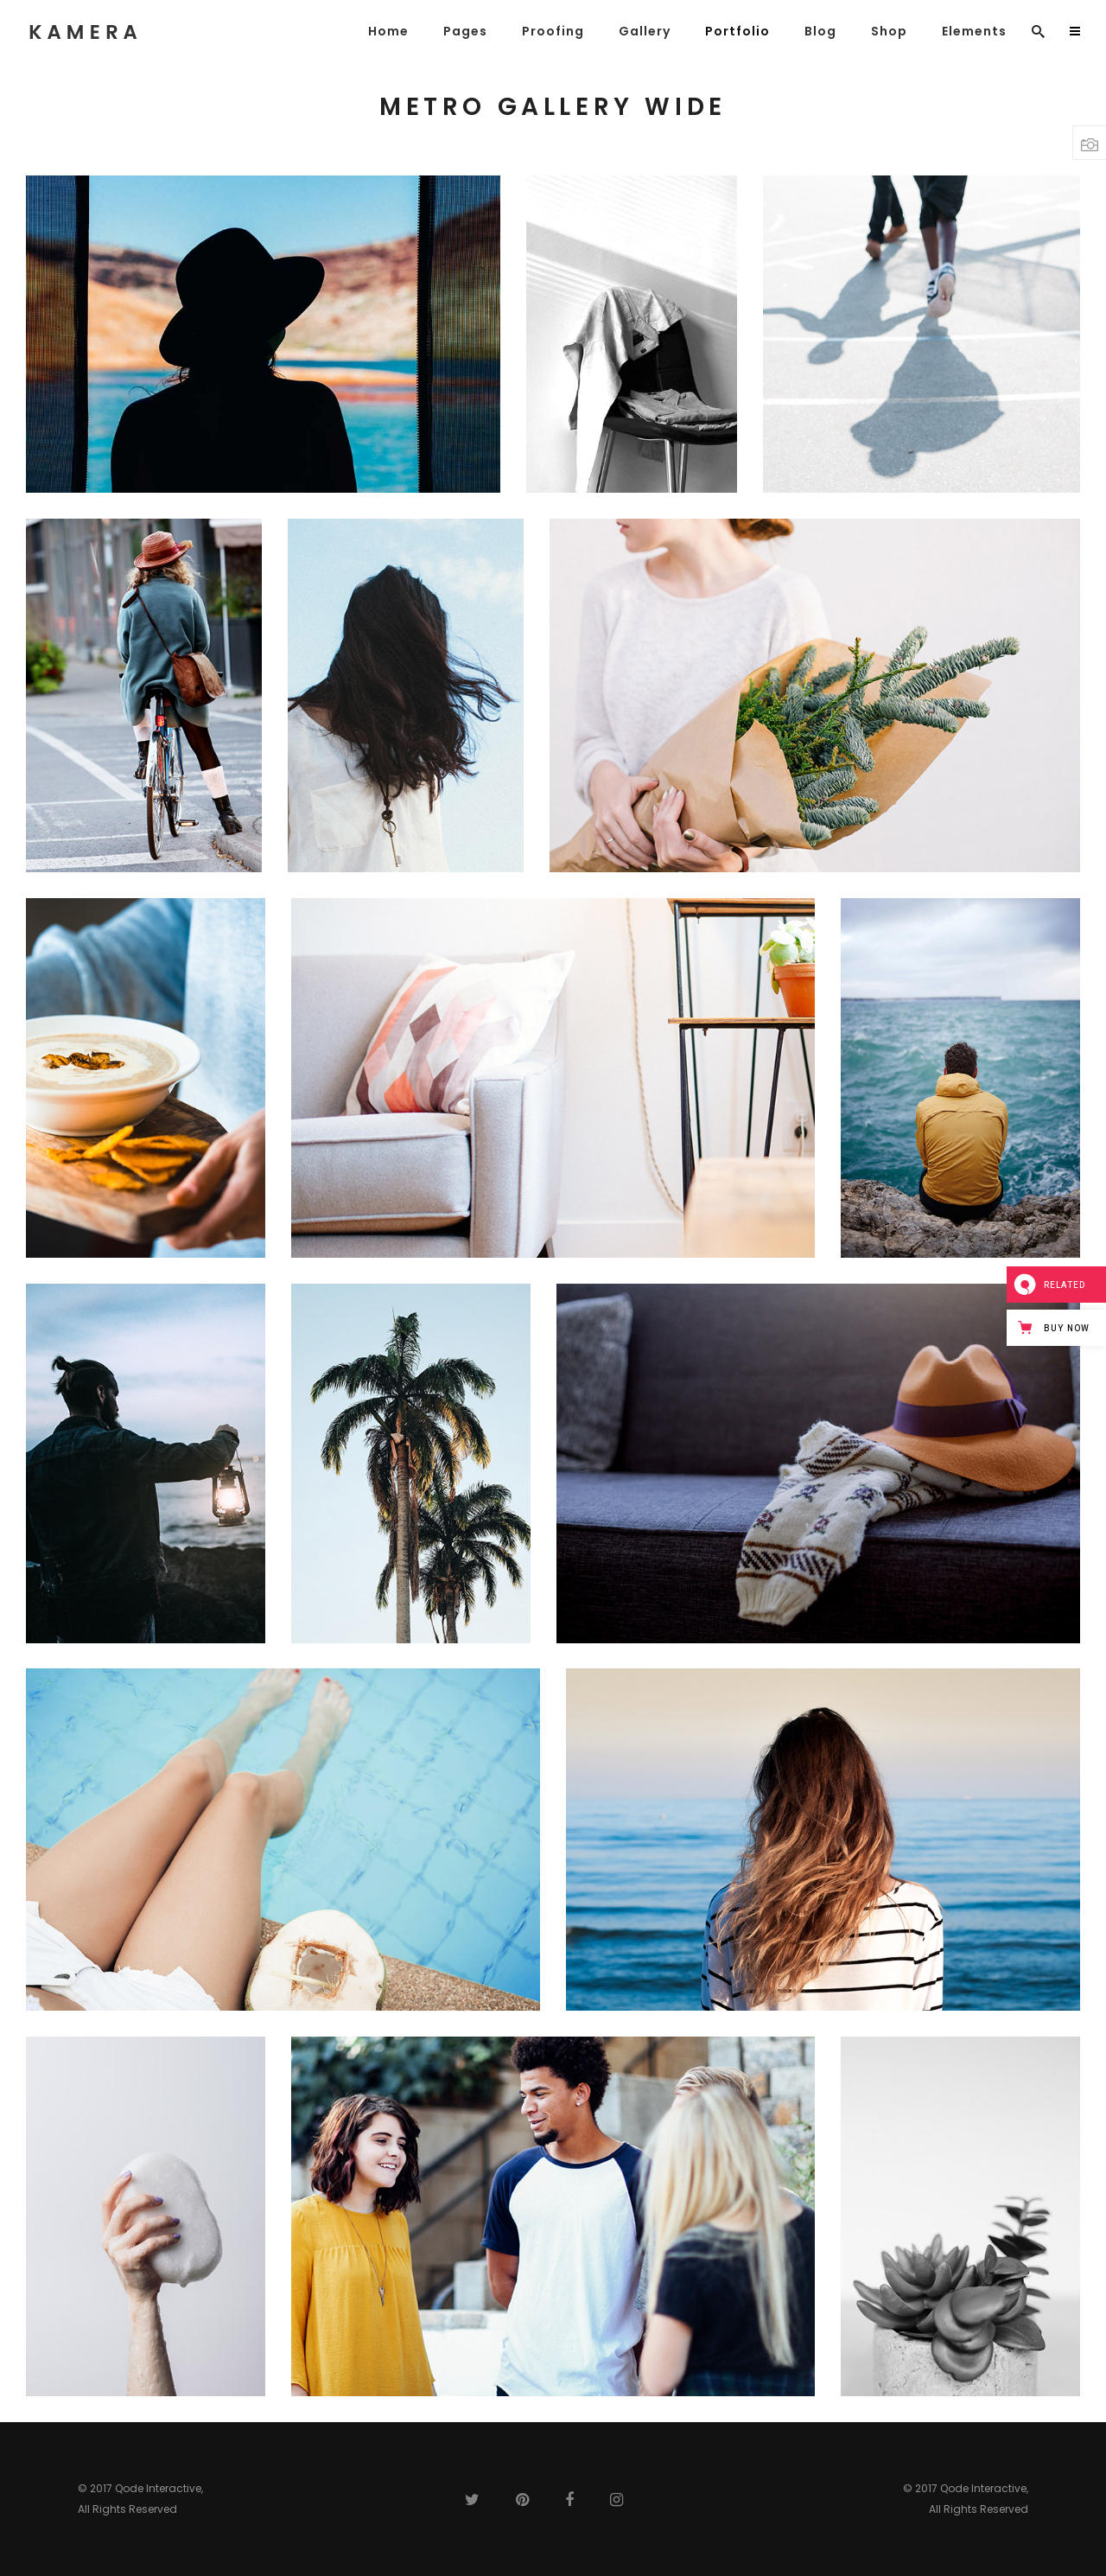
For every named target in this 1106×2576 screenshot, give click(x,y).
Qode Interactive (158, 2488)
